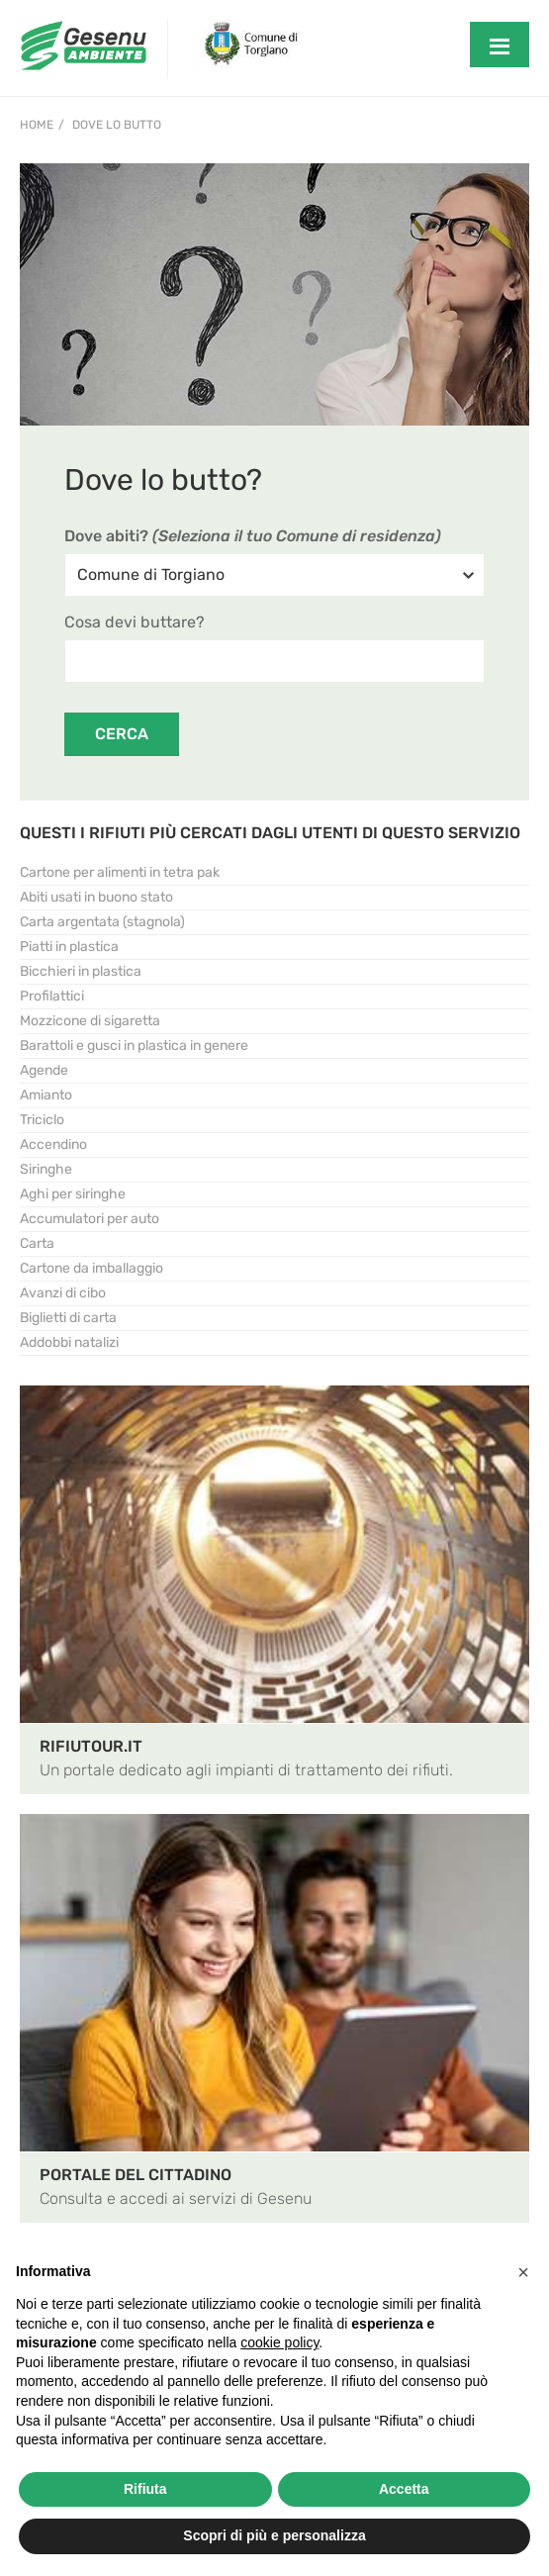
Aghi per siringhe (73, 1194)
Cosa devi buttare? (134, 622)
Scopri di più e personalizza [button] (274, 2535)
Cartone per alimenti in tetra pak (120, 872)
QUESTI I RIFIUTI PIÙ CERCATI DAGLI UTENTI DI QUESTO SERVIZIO (270, 832)
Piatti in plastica (69, 946)
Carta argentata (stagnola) (102, 921)
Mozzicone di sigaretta (90, 1020)
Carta (37, 1243)
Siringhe (46, 1169)
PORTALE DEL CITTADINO (135, 2174)
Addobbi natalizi (69, 1342)
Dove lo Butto (116, 125)
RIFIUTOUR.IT (91, 1746)
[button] (523, 2272)
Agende (44, 1070)
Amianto (46, 1095)
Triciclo (42, 1119)
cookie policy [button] (279, 2342)
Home (36, 125)
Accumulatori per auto (89, 1218)
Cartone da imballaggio (91, 1268)
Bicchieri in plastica (80, 971)
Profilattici (52, 996)
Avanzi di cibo (63, 1293)
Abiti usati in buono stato (96, 897)
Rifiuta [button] (145, 2489)
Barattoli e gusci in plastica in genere (134, 1045)
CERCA (121, 733)
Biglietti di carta (68, 1317)
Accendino (53, 1144)
